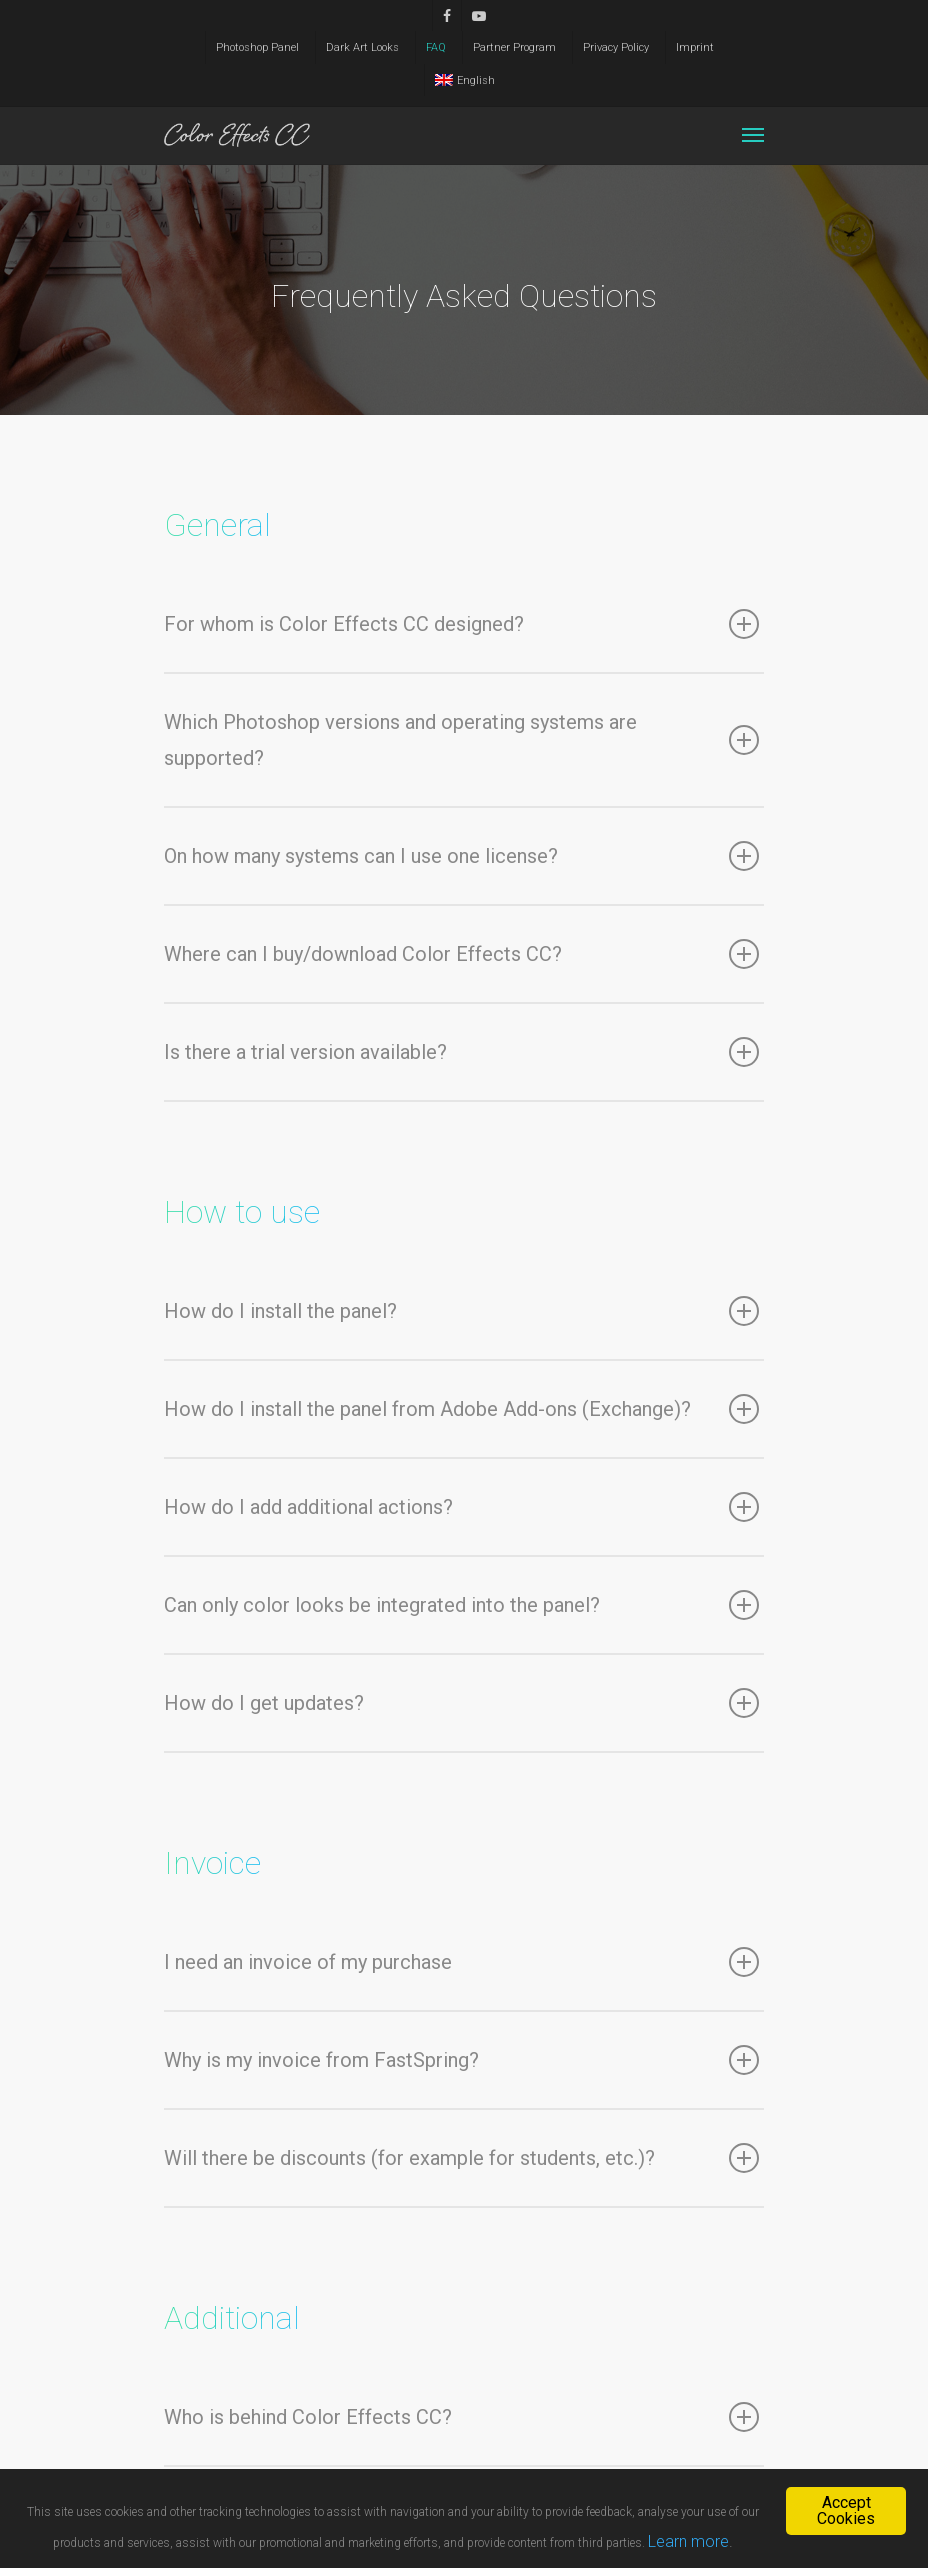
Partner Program (514, 47)
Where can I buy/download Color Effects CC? (461, 954)
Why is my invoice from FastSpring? (461, 2060)
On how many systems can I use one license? (461, 856)
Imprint (695, 47)
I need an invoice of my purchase (461, 1962)
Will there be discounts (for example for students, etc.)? (461, 2158)
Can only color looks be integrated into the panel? (461, 1605)
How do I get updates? (461, 1703)
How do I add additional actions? (461, 1507)
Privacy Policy (616, 47)
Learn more (688, 2541)
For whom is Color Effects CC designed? (461, 624)
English (465, 80)
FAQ (436, 47)
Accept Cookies (846, 2510)
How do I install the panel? (461, 1311)
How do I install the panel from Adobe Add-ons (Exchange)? (461, 1409)
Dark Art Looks (362, 47)
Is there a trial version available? (461, 1052)
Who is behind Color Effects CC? (461, 2417)
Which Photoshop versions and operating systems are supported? (461, 740)
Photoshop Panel (257, 47)
